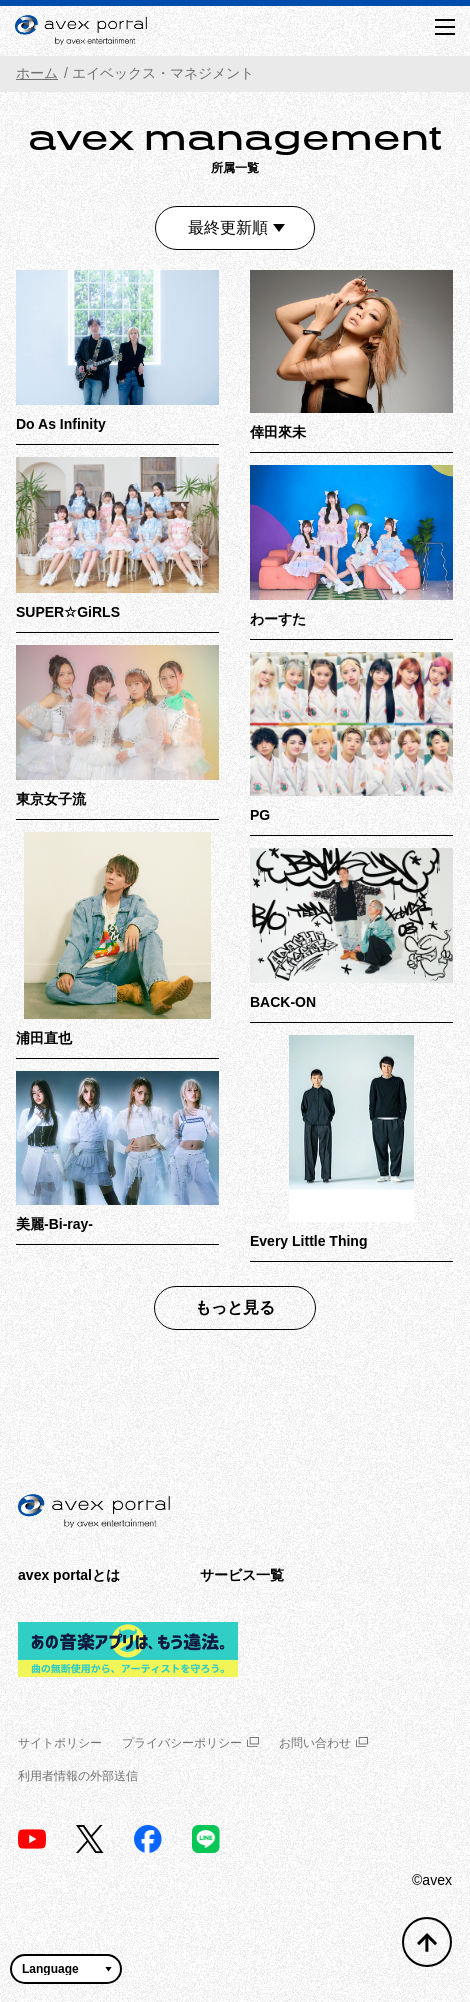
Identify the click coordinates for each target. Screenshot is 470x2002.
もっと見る (235, 1307)
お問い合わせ (323, 1743)
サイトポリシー (60, 1743)
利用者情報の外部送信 (78, 1776)
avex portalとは (69, 1575)
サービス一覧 (242, 1575)
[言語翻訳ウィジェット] (66, 1969)
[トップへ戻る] (427, 1942)
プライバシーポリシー (190, 1743)
